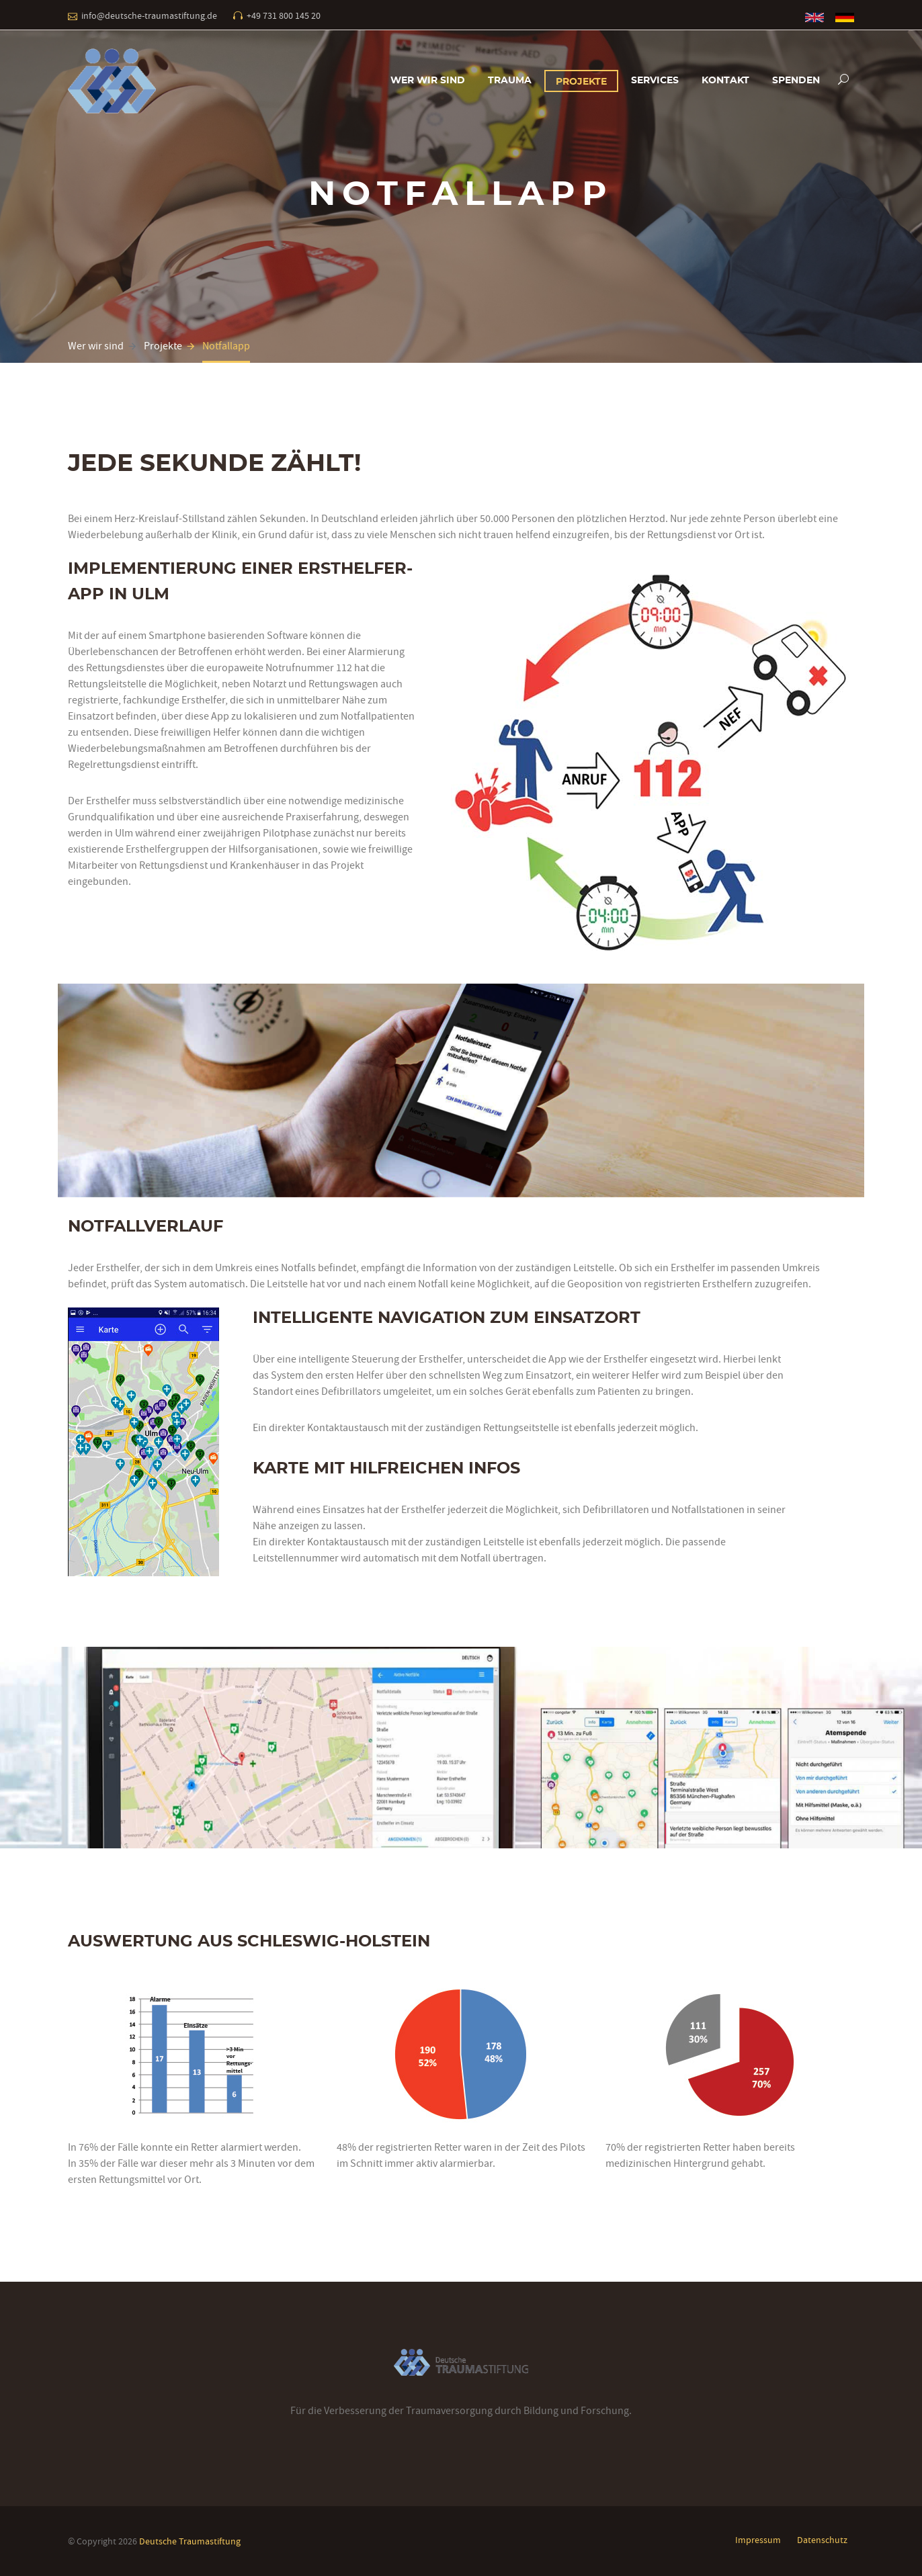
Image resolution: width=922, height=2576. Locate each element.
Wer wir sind (427, 80)
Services (655, 80)
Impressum (758, 2540)
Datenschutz (822, 2540)
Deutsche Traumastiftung (190, 2541)
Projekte (581, 82)
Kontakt (725, 80)
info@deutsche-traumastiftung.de (149, 15)
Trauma (510, 80)
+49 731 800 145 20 (284, 15)
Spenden (796, 80)
